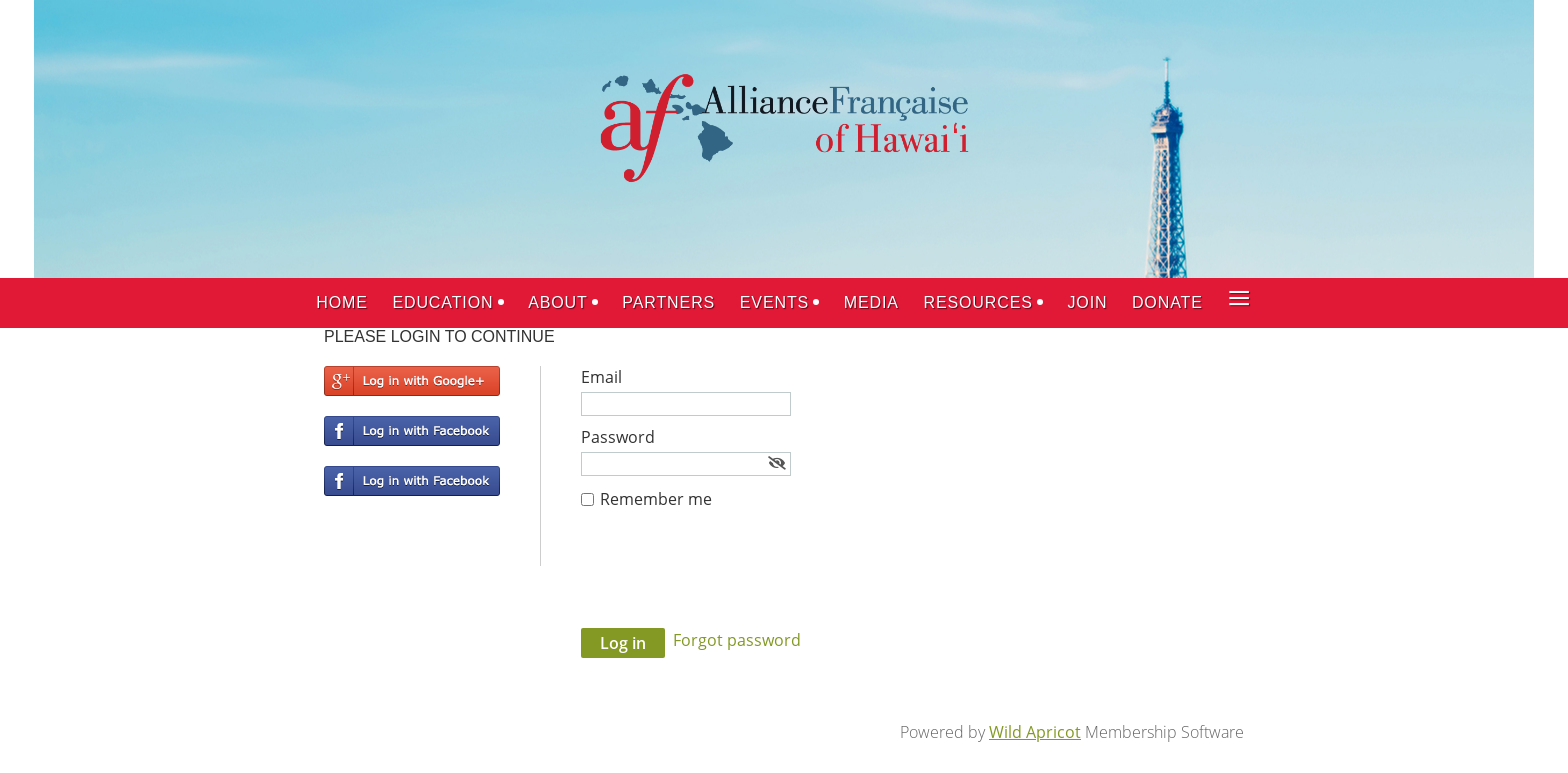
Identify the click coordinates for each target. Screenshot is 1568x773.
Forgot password (737, 640)
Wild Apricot (1035, 732)
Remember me (656, 499)
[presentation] (733, 579)
